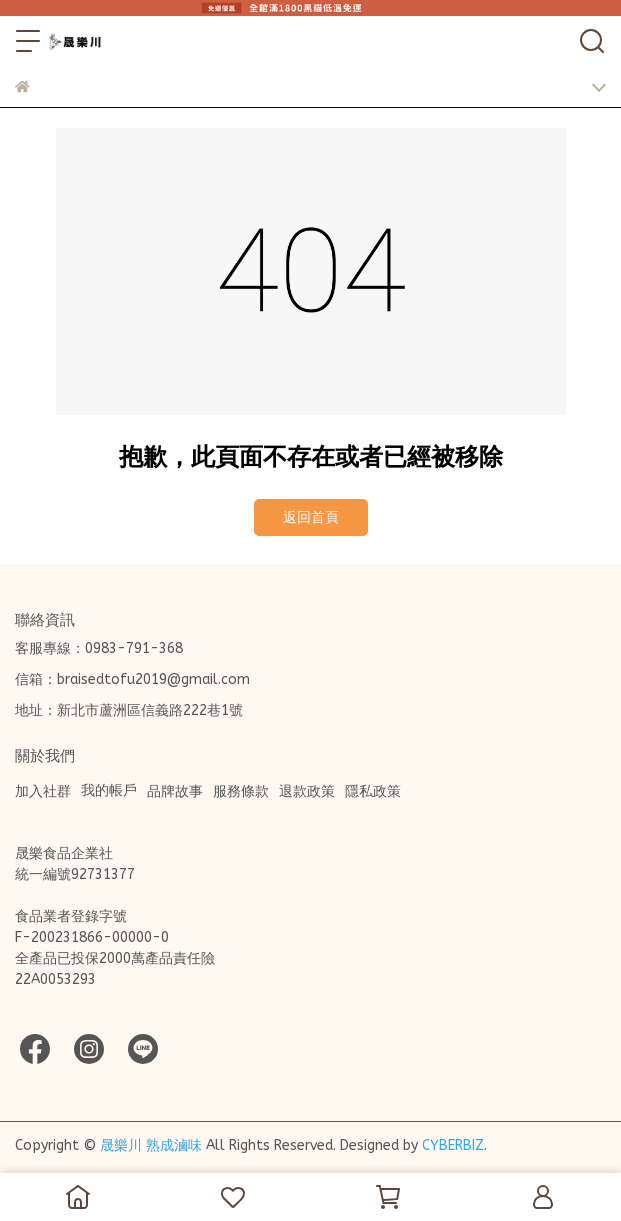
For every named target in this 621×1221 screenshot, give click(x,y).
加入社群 (43, 791)
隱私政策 (373, 791)
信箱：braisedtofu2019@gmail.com (132, 679)
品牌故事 (175, 791)
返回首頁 (311, 517)
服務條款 (241, 791)
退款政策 (307, 791)
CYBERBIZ (453, 1145)
